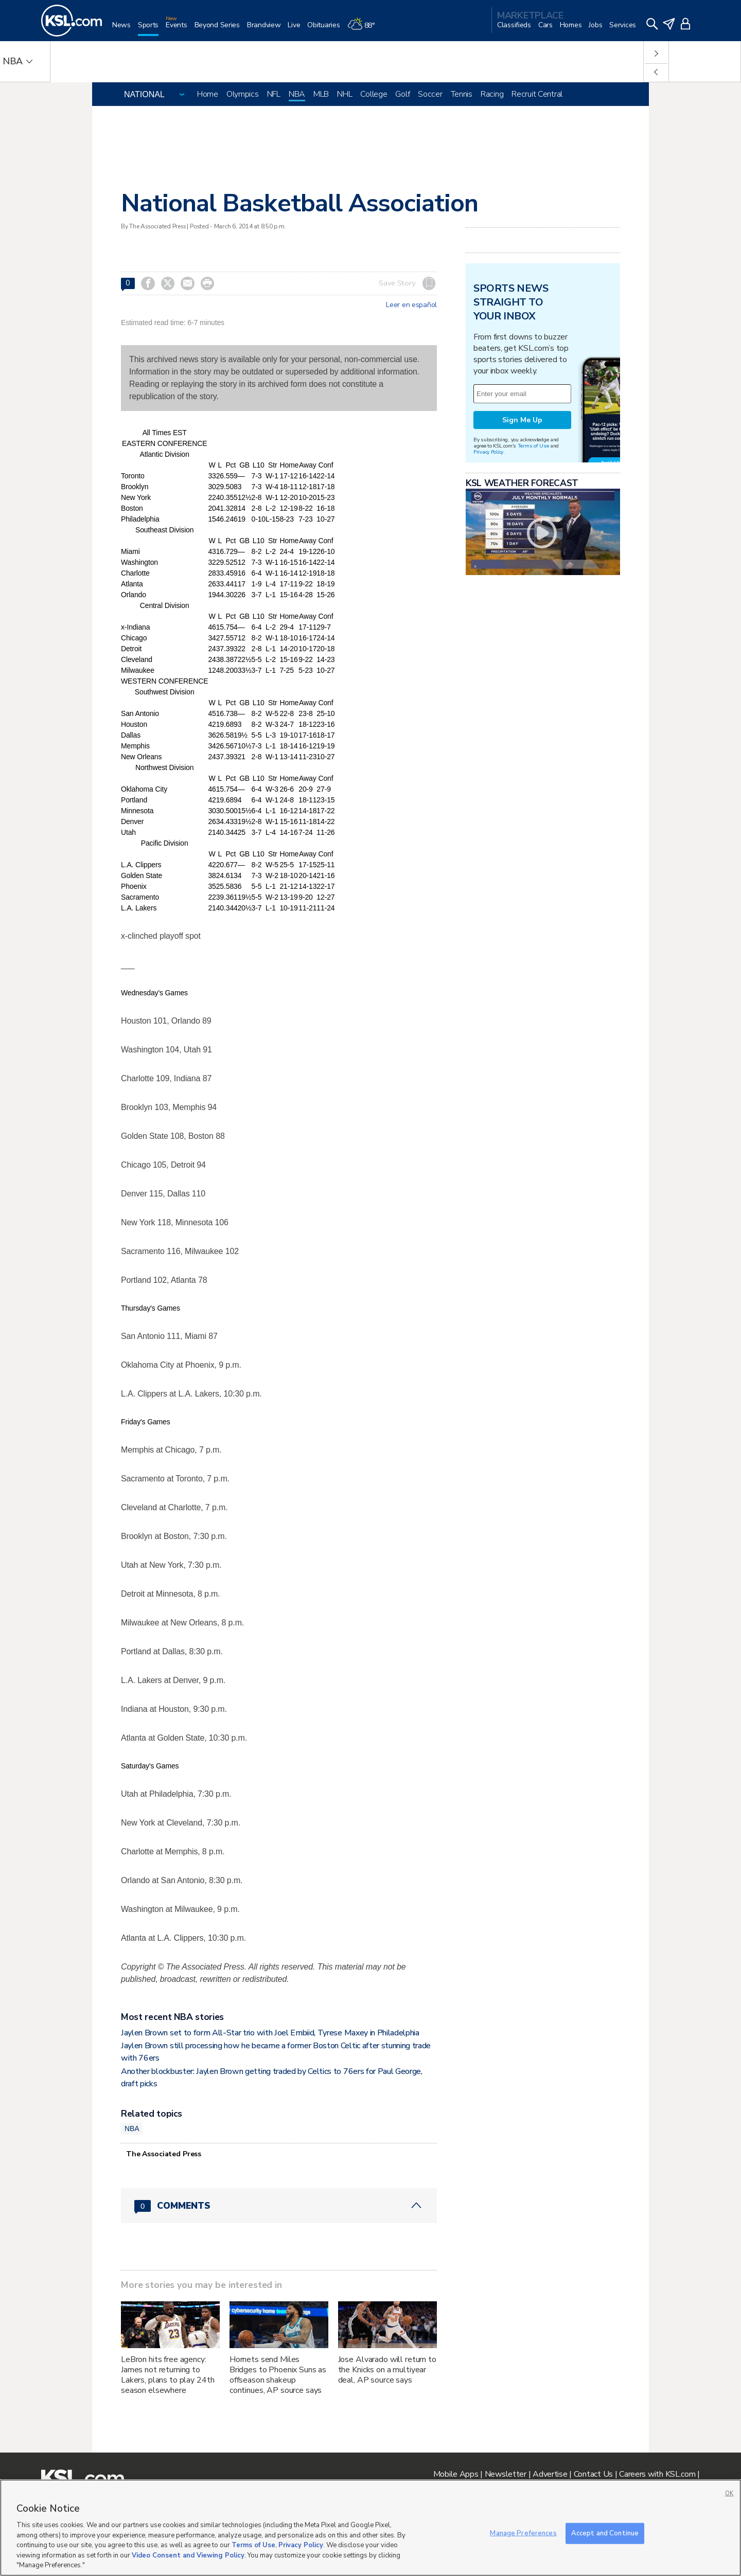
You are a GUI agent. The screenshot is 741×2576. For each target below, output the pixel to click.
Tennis (461, 94)
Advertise (550, 2474)
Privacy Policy (488, 452)
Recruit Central (536, 94)
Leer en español (411, 305)
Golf (402, 94)
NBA (297, 94)
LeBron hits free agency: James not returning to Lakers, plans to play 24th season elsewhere (167, 2375)
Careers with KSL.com (657, 2474)
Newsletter (505, 2474)
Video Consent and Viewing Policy (188, 2555)
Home (207, 94)
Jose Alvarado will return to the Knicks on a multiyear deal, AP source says (387, 2370)
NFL (273, 94)
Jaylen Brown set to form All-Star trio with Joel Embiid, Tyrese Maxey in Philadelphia (270, 2032)
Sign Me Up (522, 420)
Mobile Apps (456, 2474)
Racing (492, 94)
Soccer (430, 94)
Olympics (242, 94)
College (373, 94)
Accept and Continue (605, 2532)
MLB (321, 94)
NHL (344, 94)
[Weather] (364, 29)
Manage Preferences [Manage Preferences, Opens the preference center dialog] (523, 2532)
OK (729, 2493)
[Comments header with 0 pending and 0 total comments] (279, 2205)
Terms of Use (533, 445)
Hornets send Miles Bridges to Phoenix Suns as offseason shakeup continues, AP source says (278, 2375)
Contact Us (593, 2474)
